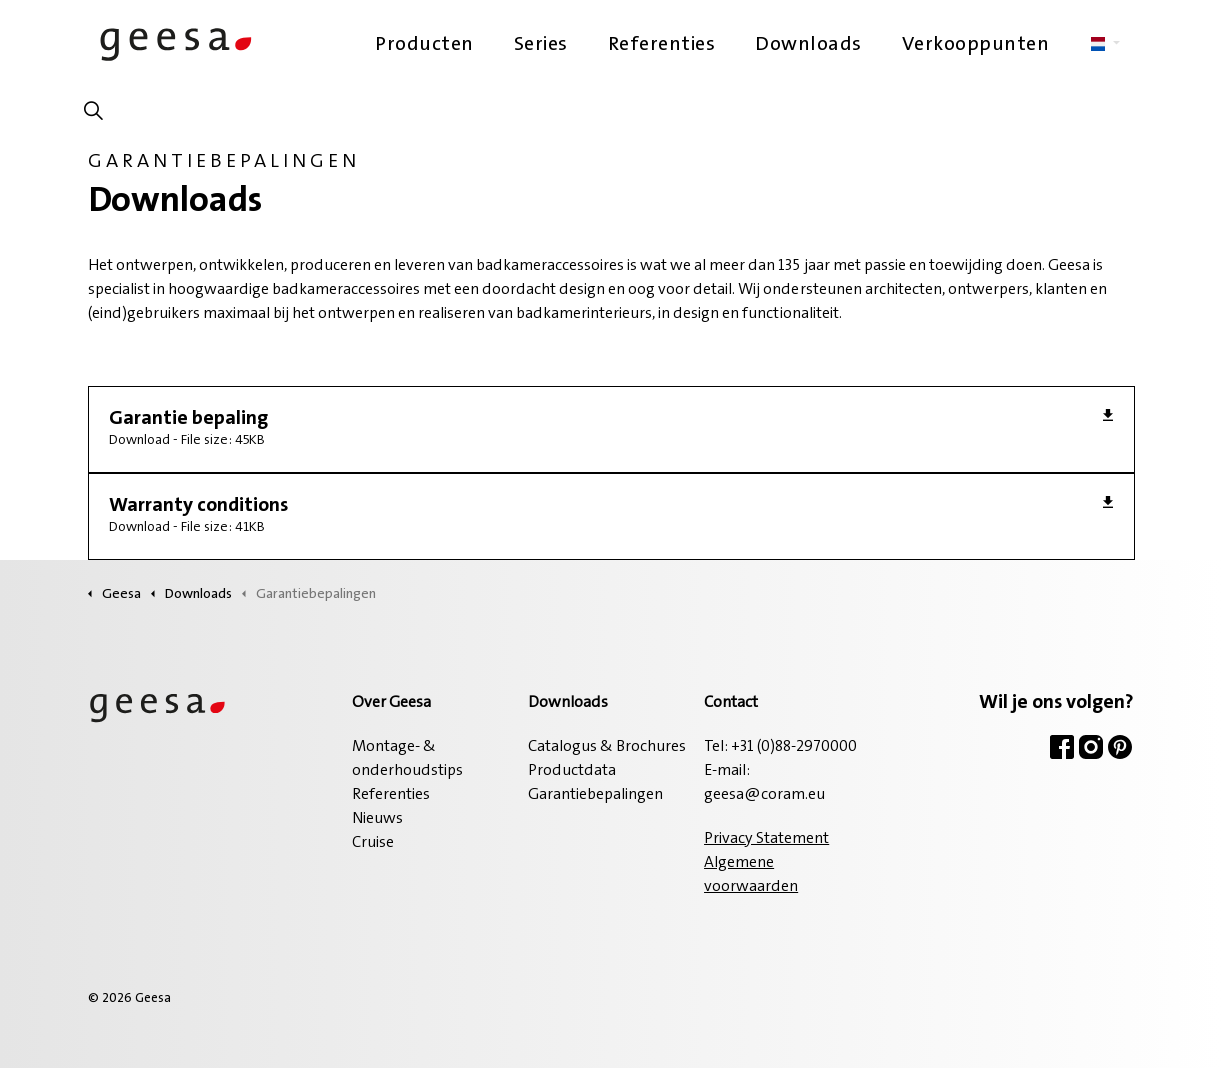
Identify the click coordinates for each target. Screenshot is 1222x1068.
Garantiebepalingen (595, 795)
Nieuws (377, 819)
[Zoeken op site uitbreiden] (94, 115)
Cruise (373, 843)
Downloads (808, 45)
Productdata (572, 771)
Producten (424, 45)
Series (541, 45)
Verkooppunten (976, 45)
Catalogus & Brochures (607, 747)
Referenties (662, 45)
